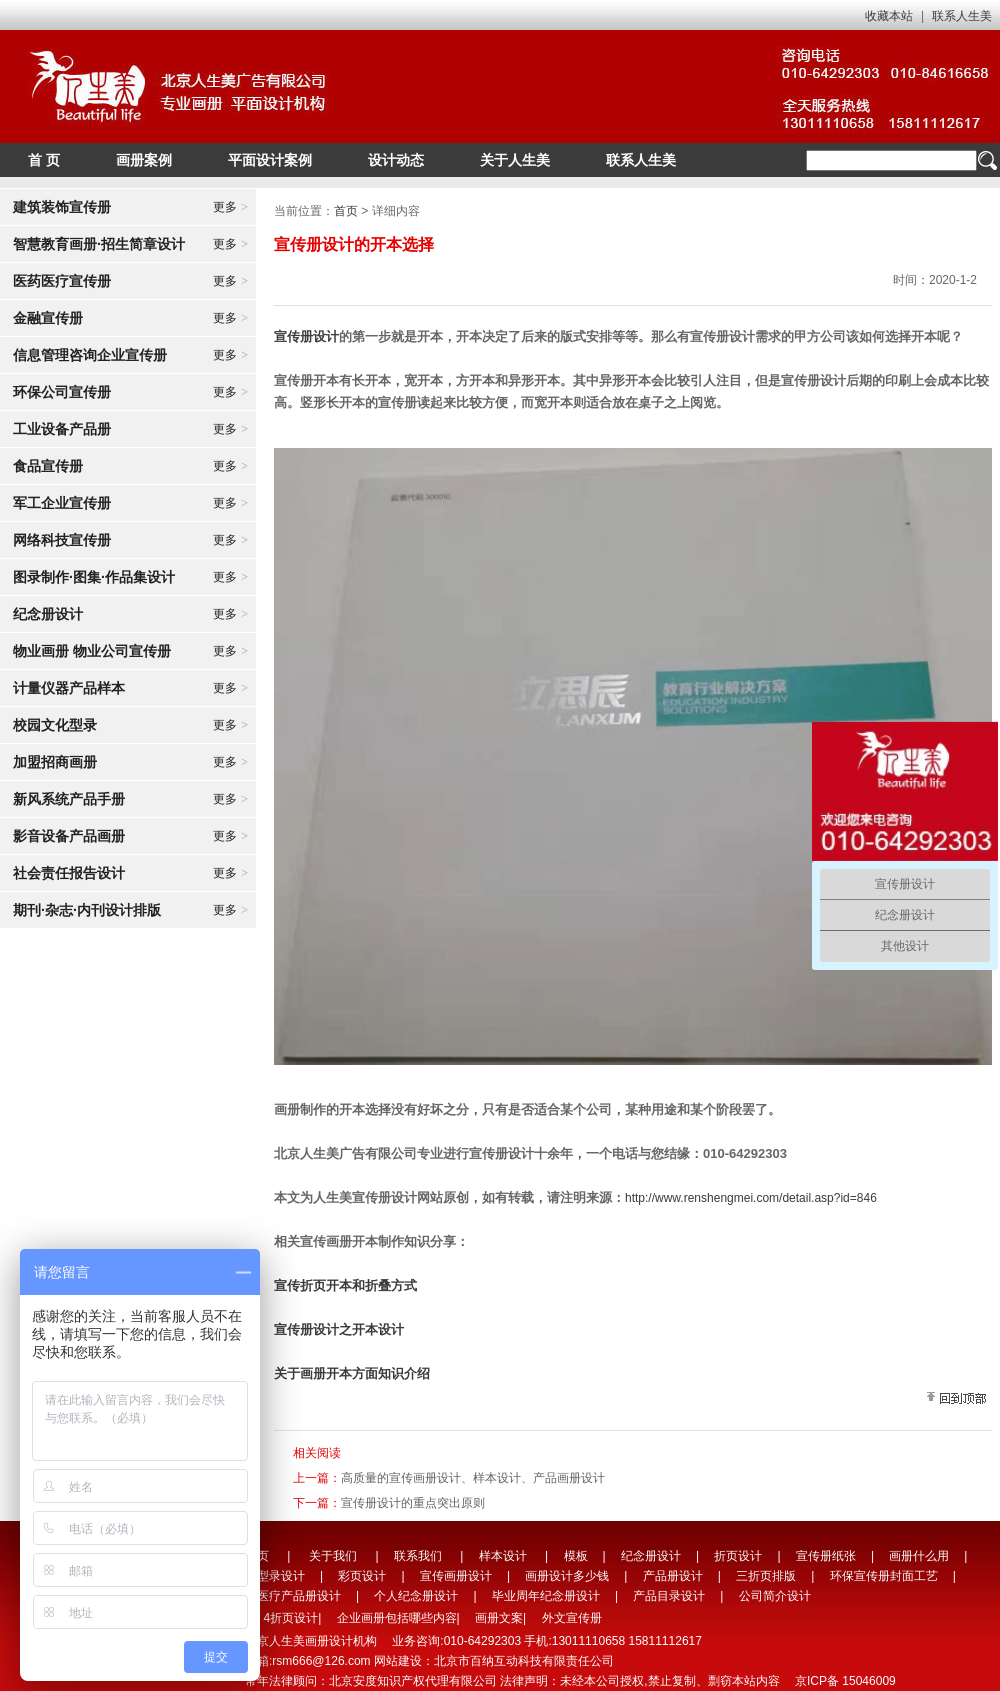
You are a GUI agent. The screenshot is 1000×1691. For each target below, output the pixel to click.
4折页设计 (290, 1618)
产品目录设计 (669, 1596)
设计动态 (396, 160)
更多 (230, 207)
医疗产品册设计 (299, 1596)
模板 (576, 1556)
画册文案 (499, 1618)
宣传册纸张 (826, 1556)
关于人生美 (515, 160)
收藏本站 (889, 16)
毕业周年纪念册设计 (546, 1596)
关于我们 (333, 1556)
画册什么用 (919, 1556)
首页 (346, 211)
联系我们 (418, 1556)
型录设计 (281, 1576)
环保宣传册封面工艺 (884, 1576)
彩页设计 (362, 1576)
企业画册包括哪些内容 (397, 1618)
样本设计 (503, 1556)
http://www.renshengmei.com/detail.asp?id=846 (751, 1198)
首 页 (44, 160)
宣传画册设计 (456, 1576)
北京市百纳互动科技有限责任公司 (524, 1661)
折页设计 (738, 1556)
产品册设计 (673, 1576)
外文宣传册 (572, 1618)
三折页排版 (766, 1576)
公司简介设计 (775, 1596)
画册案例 (144, 160)
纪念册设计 (651, 1556)
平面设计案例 (270, 160)
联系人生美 (962, 16)
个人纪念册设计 (416, 1596)
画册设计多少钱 (567, 1576)
